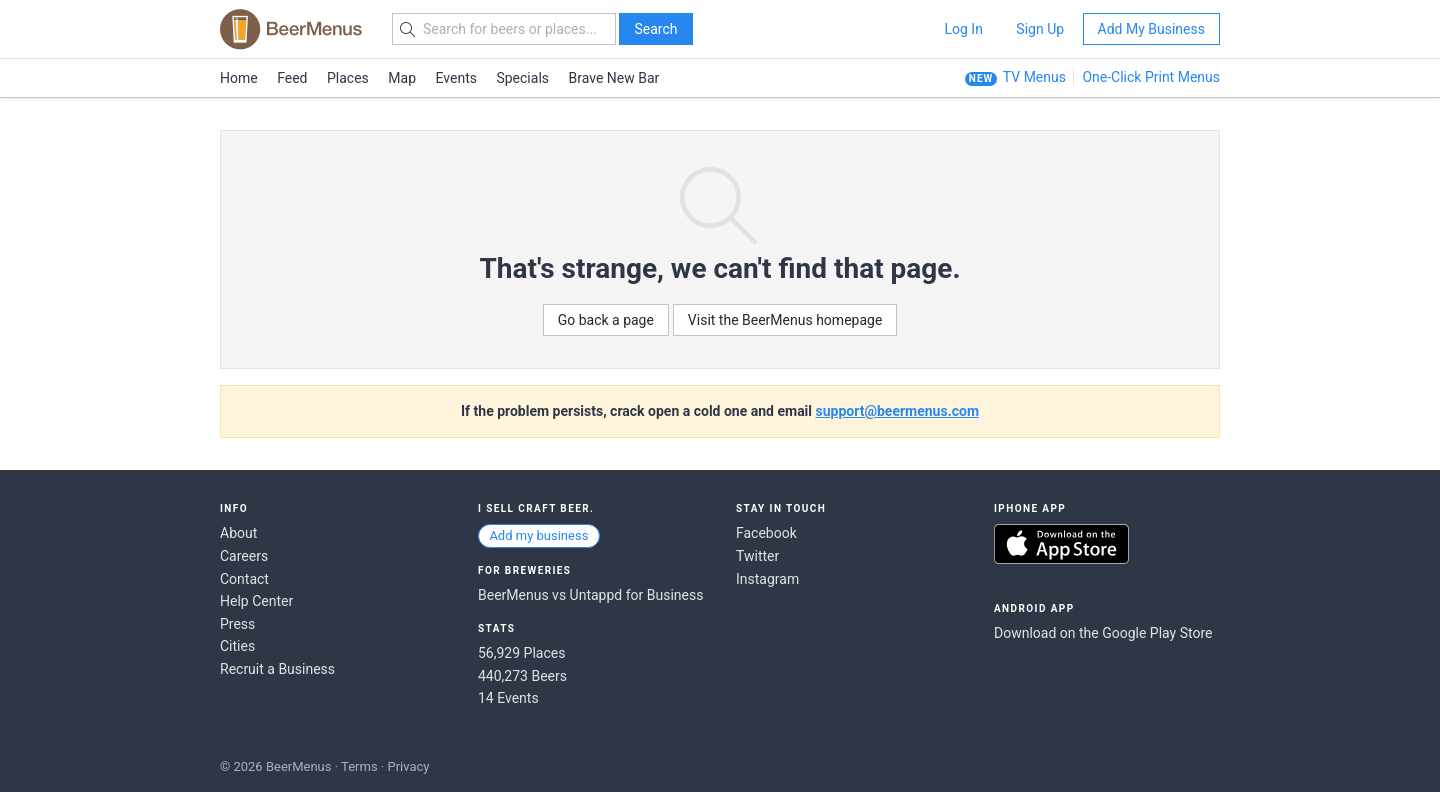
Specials (522, 78)
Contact (244, 579)
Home (239, 78)
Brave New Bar (614, 78)
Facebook (766, 533)
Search (655, 29)
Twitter (757, 556)
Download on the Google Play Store (1103, 633)
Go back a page (606, 320)
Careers (244, 556)
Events (456, 78)
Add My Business (1151, 29)
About (238, 533)
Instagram (767, 579)
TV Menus (1034, 77)
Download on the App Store (1061, 544)
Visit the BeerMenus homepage (785, 320)
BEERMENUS (291, 29)
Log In (963, 29)
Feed (292, 78)
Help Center (256, 601)
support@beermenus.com (898, 411)
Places (348, 78)
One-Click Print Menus (1151, 77)
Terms (359, 766)
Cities (237, 646)
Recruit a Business (277, 669)
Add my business (538, 535)
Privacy (408, 766)
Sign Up (1040, 29)
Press (237, 624)
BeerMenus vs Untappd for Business (590, 595)
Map (402, 78)
